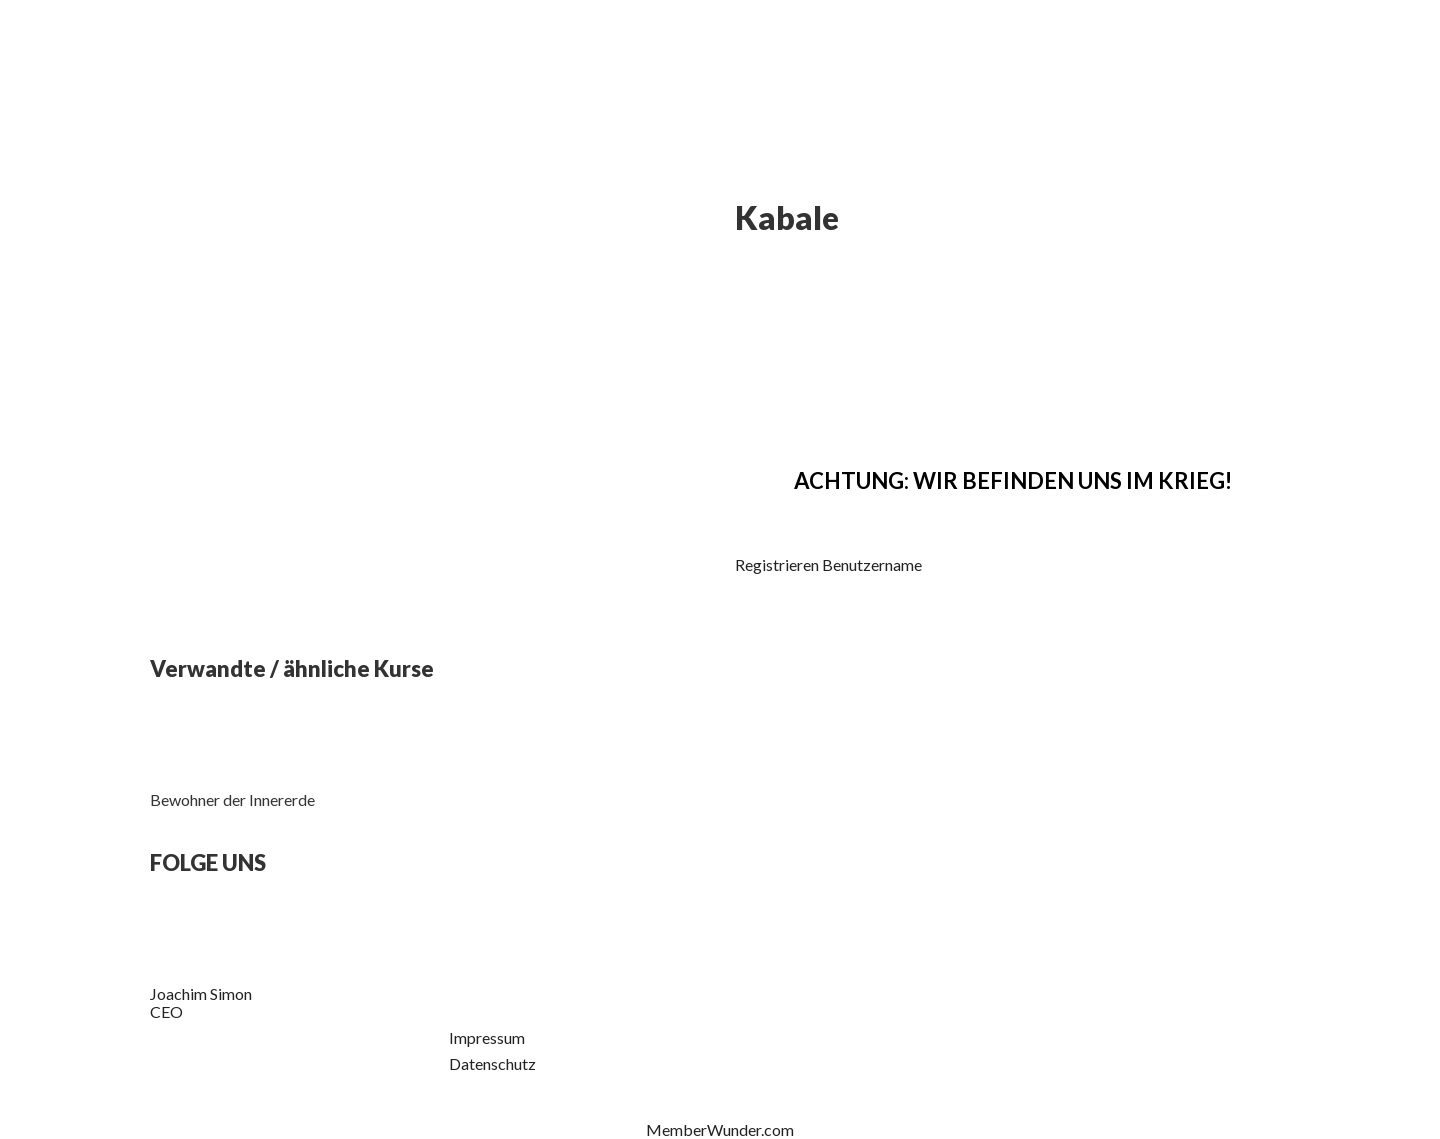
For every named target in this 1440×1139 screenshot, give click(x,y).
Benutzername (872, 564)
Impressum (487, 1037)
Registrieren (777, 564)
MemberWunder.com (720, 1129)
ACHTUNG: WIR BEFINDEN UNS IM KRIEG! (1013, 480)
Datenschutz (492, 1063)
